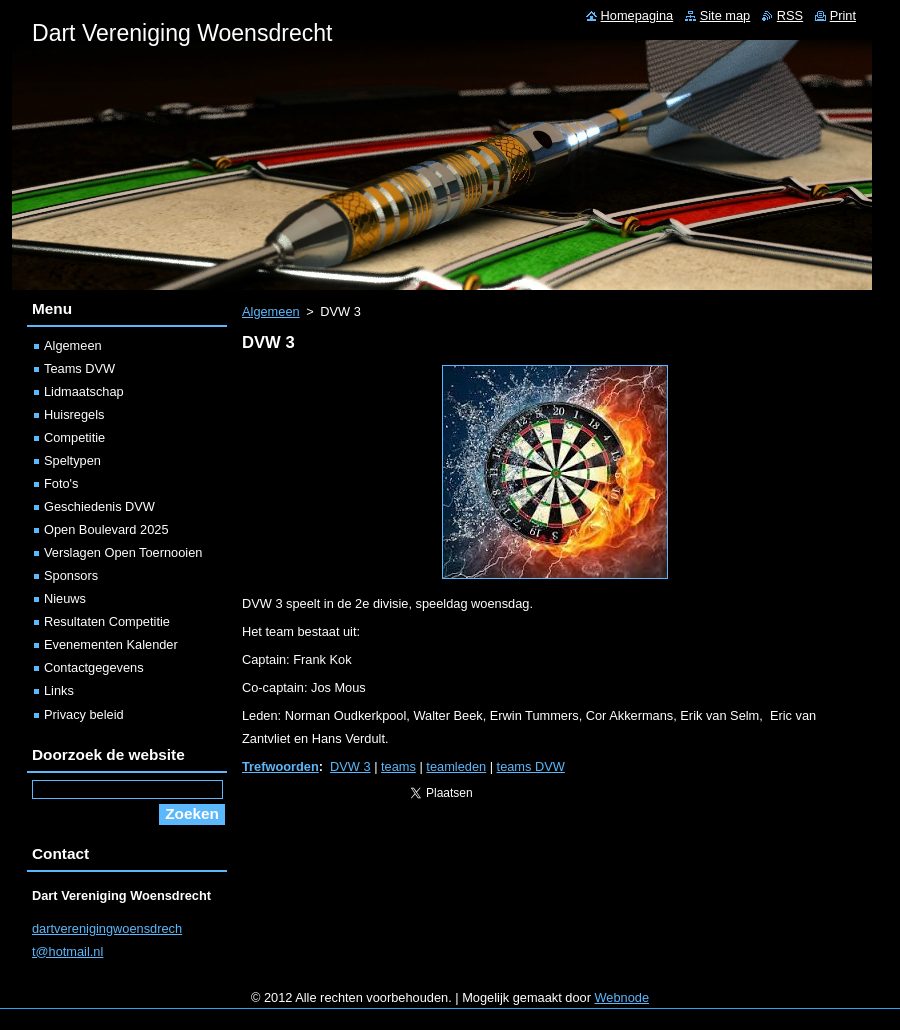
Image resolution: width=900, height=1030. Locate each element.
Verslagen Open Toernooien (123, 552)
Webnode (622, 997)
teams (398, 766)
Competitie (74, 437)
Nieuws (65, 598)
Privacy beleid (84, 714)
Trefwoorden (280, 766)
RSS (790, 15)
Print (843, 15)
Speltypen (72, 460)
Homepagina (637, 15)
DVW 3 (350, 766)
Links (59, 690)
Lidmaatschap (84, 391)
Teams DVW (79, 368)
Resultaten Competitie (107, 621)
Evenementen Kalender (111, 644)
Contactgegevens (94, 667)
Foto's (61, 483)
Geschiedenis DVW (99, 506)
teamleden (456, 766)
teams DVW (531, 766)
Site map (725, 15)
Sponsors (71, 575)
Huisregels (74, 414)
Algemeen (271, 311)
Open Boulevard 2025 (106, 529)
